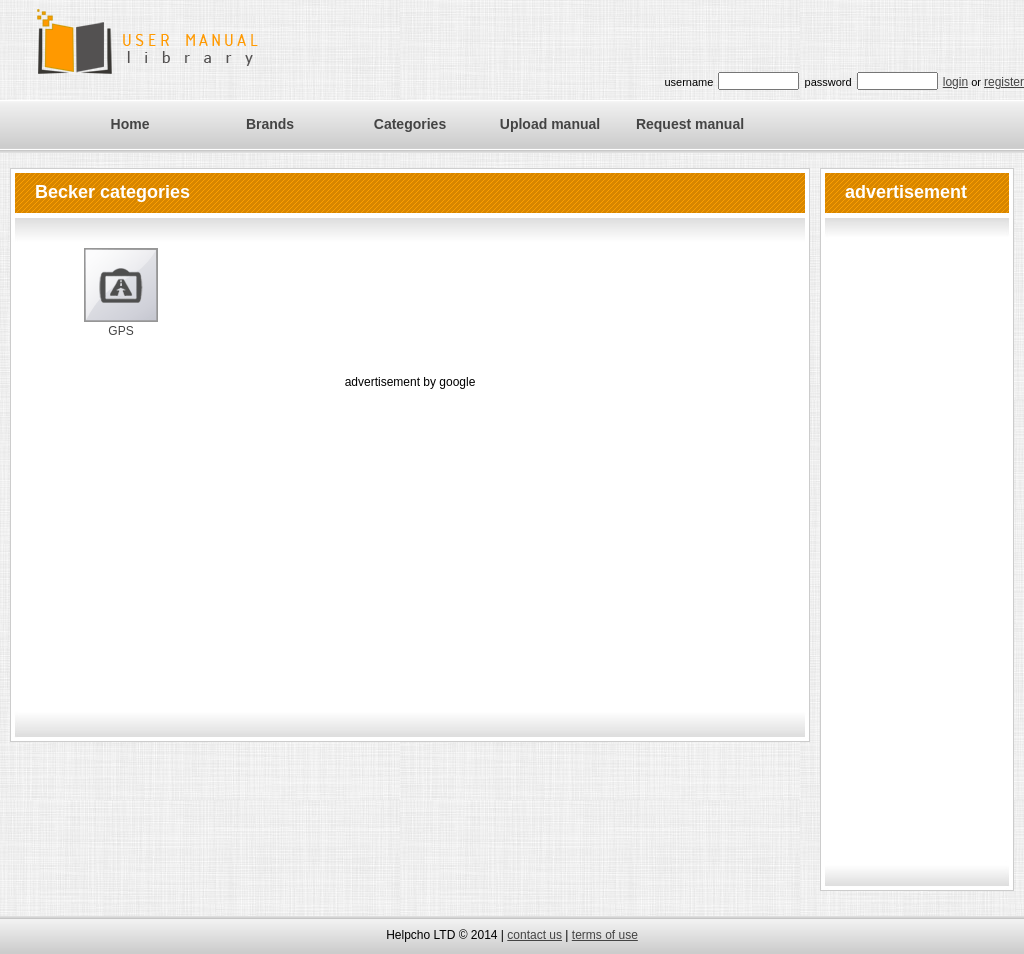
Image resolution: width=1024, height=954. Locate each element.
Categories (410, 124)
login (955, 82)
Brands (270, 124)
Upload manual (550, 124)
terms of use (605, 935)
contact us (534, 935)
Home (130, 124)
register (1004, 82)
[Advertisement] (410, 533)
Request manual (690, 124)
